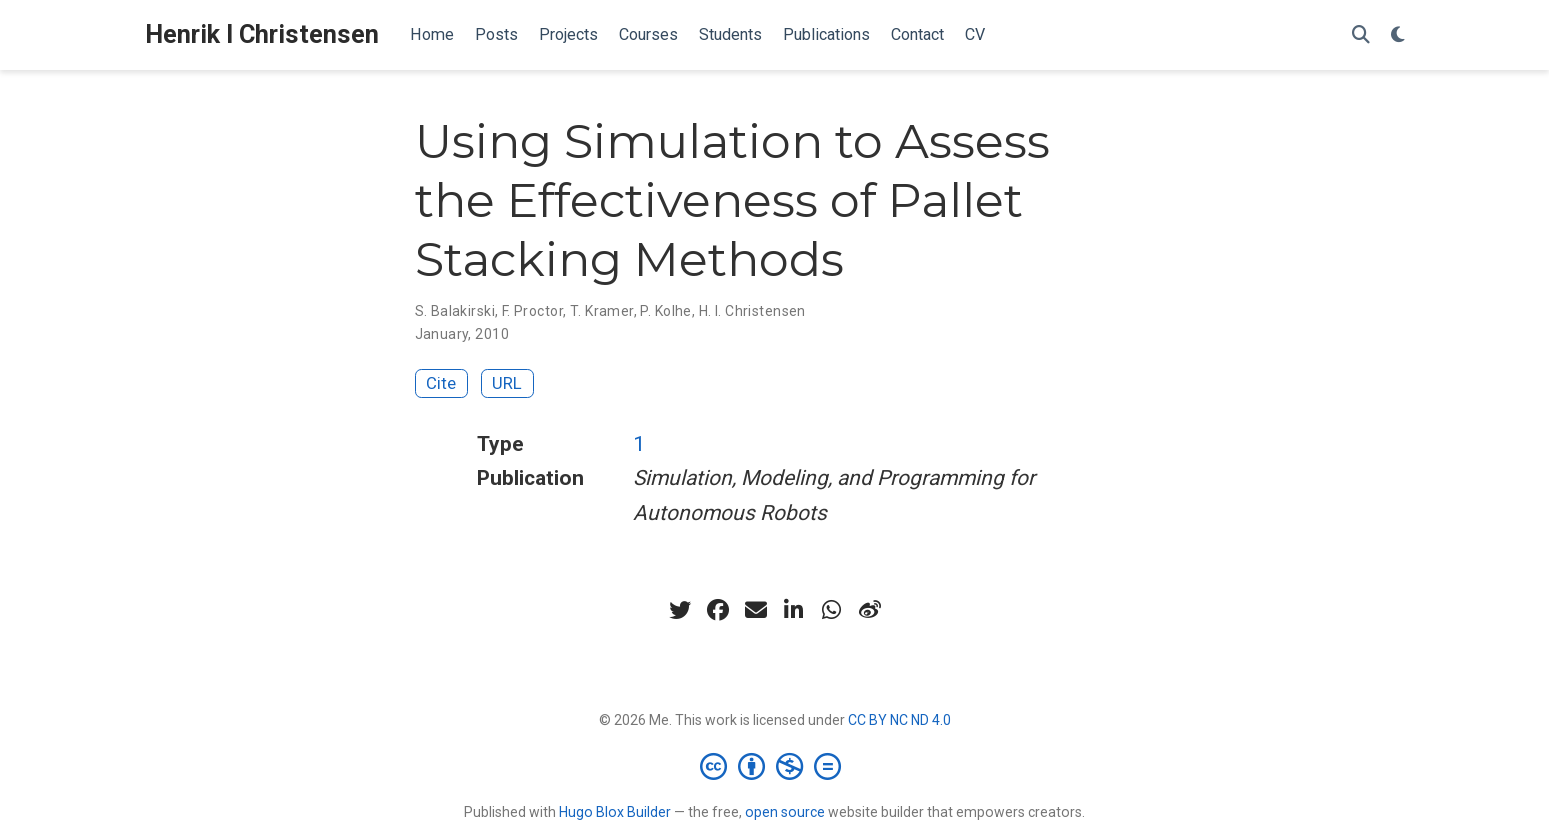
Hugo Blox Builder (615, 812)
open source (785, 812)
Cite (441, 383)
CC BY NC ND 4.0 (899, 720)
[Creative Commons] (774, 766)
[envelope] (756, 610)
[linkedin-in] (794, 610)
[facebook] (718, 610)
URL (507, 383)
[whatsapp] (832, 610)
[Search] (1361, 35)
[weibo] (870, 610)
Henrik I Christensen (262, 34)
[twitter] (680, 610)
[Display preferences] (1398, 35)
